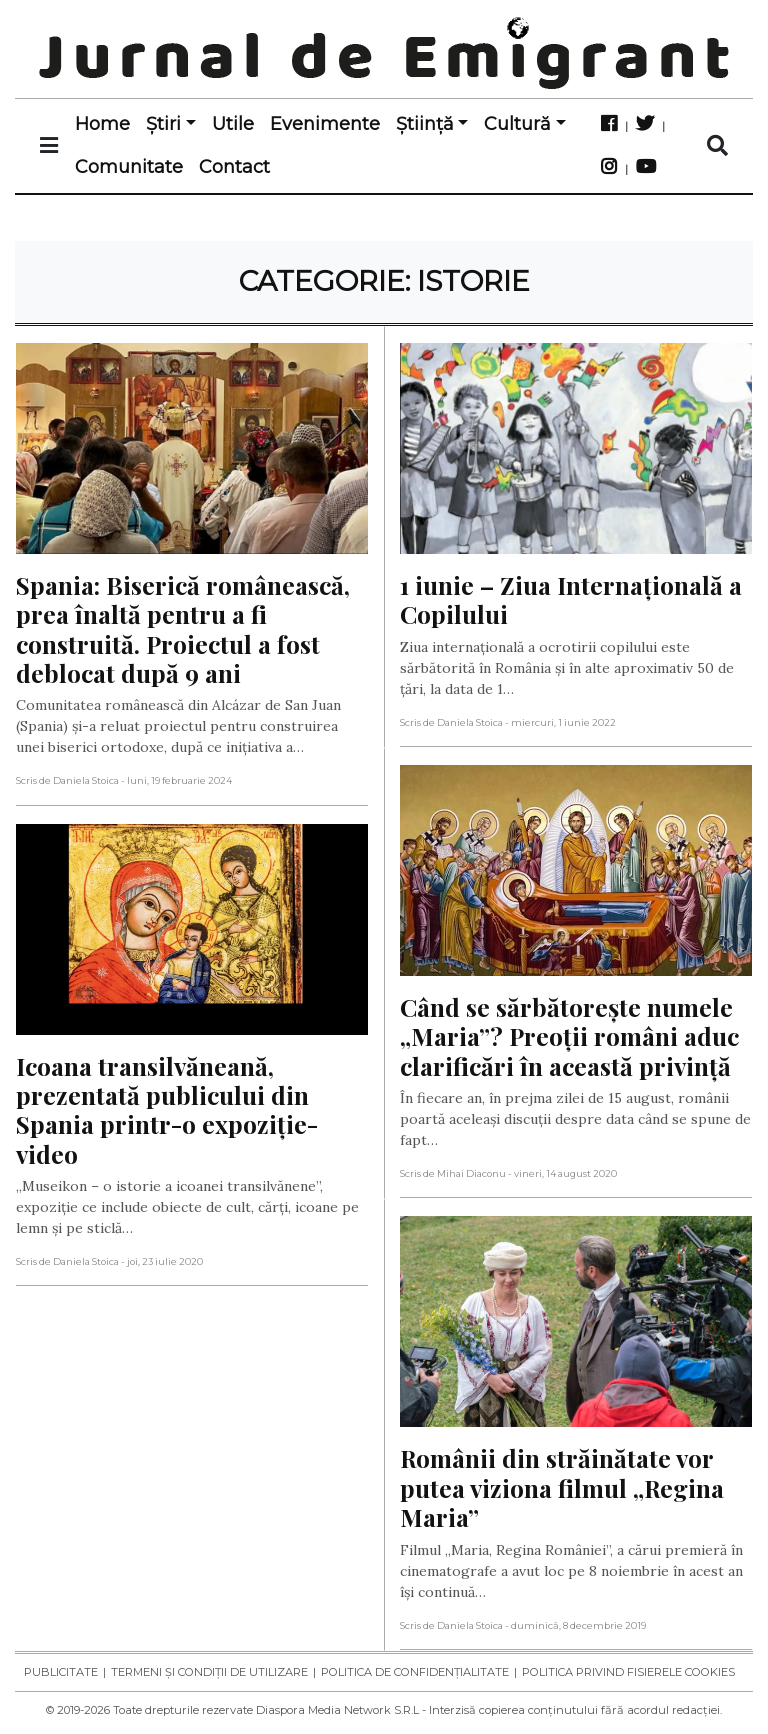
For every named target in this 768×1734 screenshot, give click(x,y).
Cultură (517, 124)
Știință (425, 124)
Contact (234, 167)
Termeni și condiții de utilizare (209, 1672)
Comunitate (129, 167)
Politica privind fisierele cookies (628, 1672)
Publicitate (61, 1672)
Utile (233, 124)
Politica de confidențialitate (415, 1672)
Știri (163, 124)
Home (102, 124)
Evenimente (325, 124)
